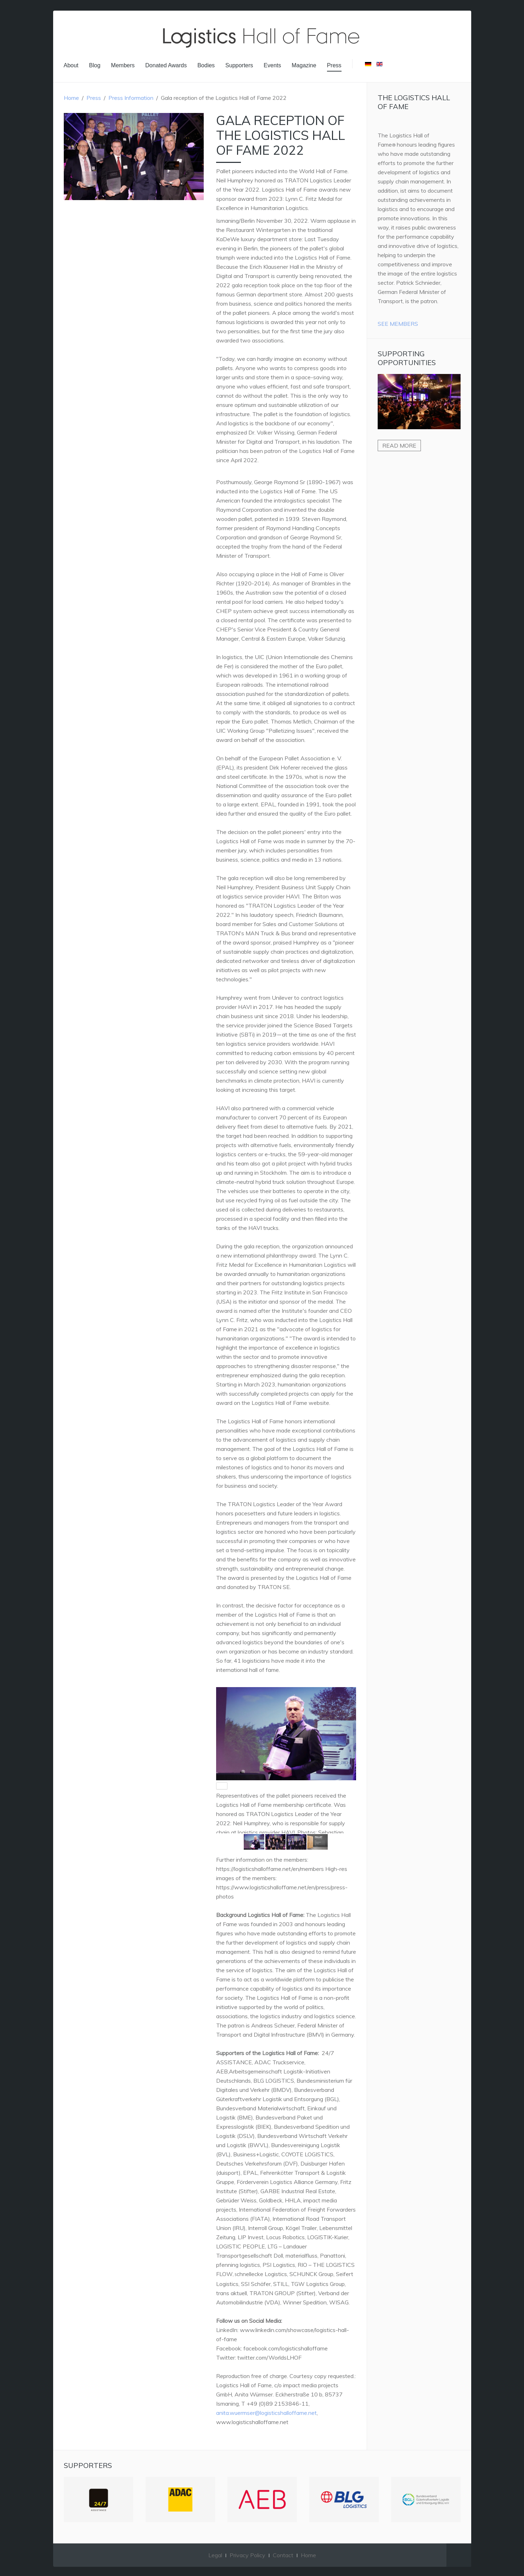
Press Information (130, 97)
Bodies (206, 65)
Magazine (304, 65)
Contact (283, 2555)
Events (272, 65)
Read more (399, 445)
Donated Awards (166, 65)
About (71, 65)
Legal (215, 2555)
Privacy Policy (247, 2555)
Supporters (239, 65)
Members (123, 65)
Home (71, 97)
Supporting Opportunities (407, 358)
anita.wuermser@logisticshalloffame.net (266, 2412)
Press (334, 65)
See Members (398, 323)
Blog (94, 65)
